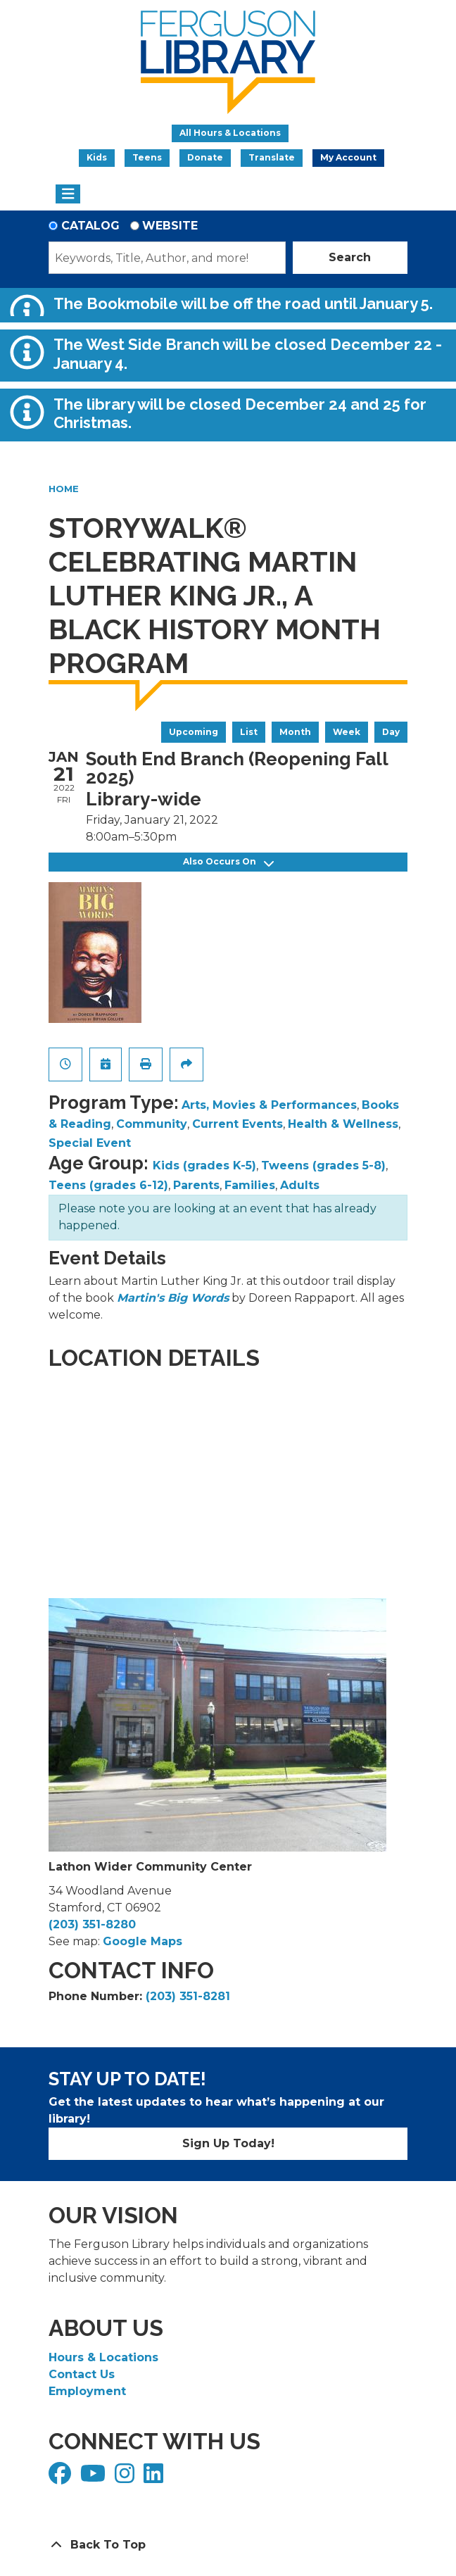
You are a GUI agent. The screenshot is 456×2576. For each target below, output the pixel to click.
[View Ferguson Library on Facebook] (62, 2477)
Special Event (90, 1143)
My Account (348, 157)
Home (64, 488)
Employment (87, 2391)
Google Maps (142, 1941)
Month (295, 732)
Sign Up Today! (228, 2143)
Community (151, 1124)
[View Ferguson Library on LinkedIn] (155, 2477)
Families (249, 1185)
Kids (97, 157)
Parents (196, 1185)
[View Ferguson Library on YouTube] (94, 2477)
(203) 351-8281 (188, 1996)
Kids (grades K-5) (204, 1165)
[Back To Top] (228, 2545)
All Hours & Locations (230, 132)
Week (346, 732)
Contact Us (82, 2374)
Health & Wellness (343, 1124)
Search (350, 257)
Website (170, 225)
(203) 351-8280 (92, 1924)
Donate (205, 157)
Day (391, 732)
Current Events (237, 1124)
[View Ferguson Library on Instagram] (126, 2477)
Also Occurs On (228, 862)
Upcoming (193, 732)
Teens (147, 157)
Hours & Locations (103, 2357)
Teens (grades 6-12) (108, 1185)
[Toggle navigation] (68, 194)
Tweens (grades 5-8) (323, 1165)
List (249, 732)
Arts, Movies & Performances (269, 1105)
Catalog (90, 225)
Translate (271, 157)
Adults (299, 1185)
